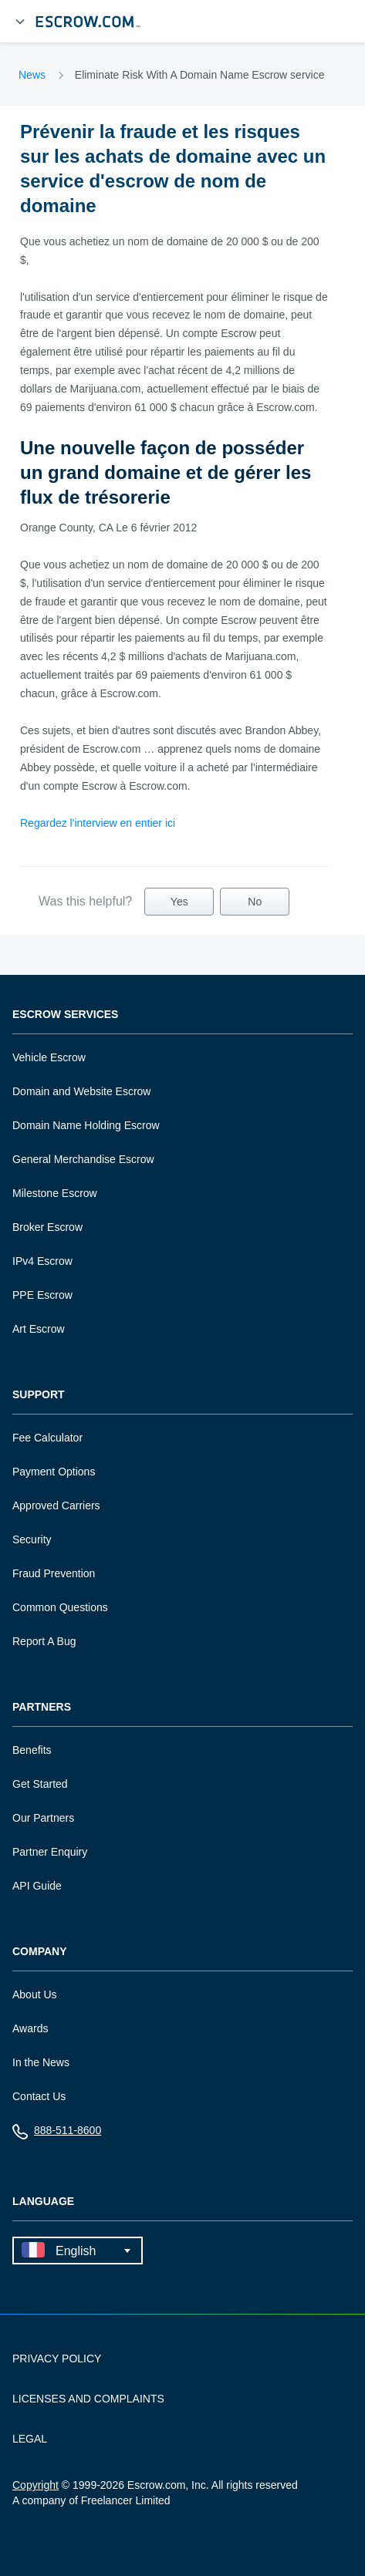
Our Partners (43, 1818)
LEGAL (29, 2439)
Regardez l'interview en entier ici (97, 823)
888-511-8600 (56, 2133)
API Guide (37, 1886)
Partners (41, 1707)
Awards (30, 2028)
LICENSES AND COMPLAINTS (88, 2398)
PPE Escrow (42, 1295)
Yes (179, 901)
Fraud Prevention (53, 1573)
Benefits (32, 1750)
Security (32, 1539)
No (255, 901)
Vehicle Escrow (49, 1057)
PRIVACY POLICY (56, 2358)
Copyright (35, 2485)
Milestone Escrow (54, 1193)
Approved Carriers (56, 1505)
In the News (40, 2062)
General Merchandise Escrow (83, 1159)
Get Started (40, 1784)
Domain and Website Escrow (81, 1091)
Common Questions (60, 1607)
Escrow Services (65, 1014)
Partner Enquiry (49, 1852)
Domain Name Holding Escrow (86, 1125)
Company (39, 1951)
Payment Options (53, 1471)
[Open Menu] (20, 21)
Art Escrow (38, 1329)
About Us (34, 1994)
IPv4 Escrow (42, 1261)
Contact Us (39, 2096)
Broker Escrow (47, 1227)
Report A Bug (44, 1641)
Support (38, 1395)
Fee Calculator (47, 1437)
